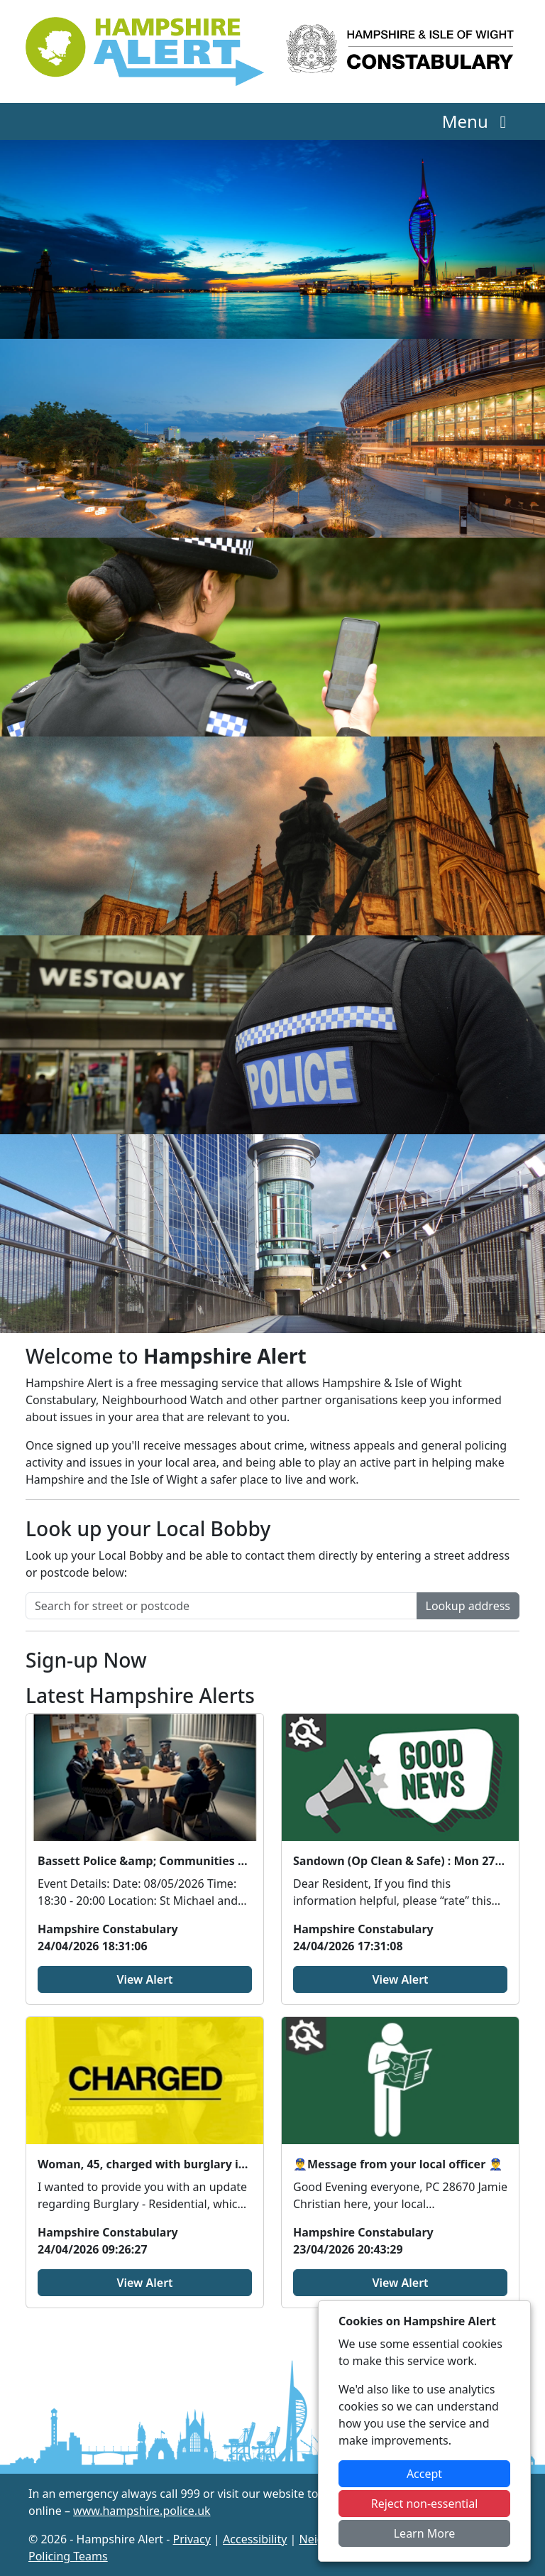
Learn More (425, 2533)
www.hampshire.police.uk (142, 2510)
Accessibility (255, 2539)
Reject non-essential (424, 2503)
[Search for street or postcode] (221, 1605)
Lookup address (468, 1606)
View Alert (144, 1979)
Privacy (192, 2539)
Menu (478, 121)
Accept (424, 2474)
